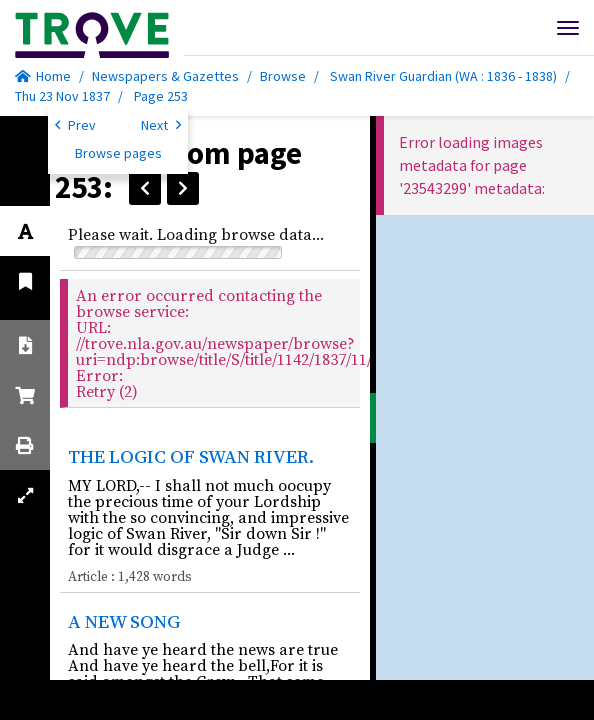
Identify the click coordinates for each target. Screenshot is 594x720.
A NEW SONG (124, 621)
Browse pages (118, 153)
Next (161, 124)
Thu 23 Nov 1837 (64, 96)
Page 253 (161, 96)
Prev (75, 124)
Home (43, 76)
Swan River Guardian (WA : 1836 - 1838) (443, 76)
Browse (283, 76)
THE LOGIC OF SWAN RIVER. (191, 456)
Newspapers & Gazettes (165, 76)
